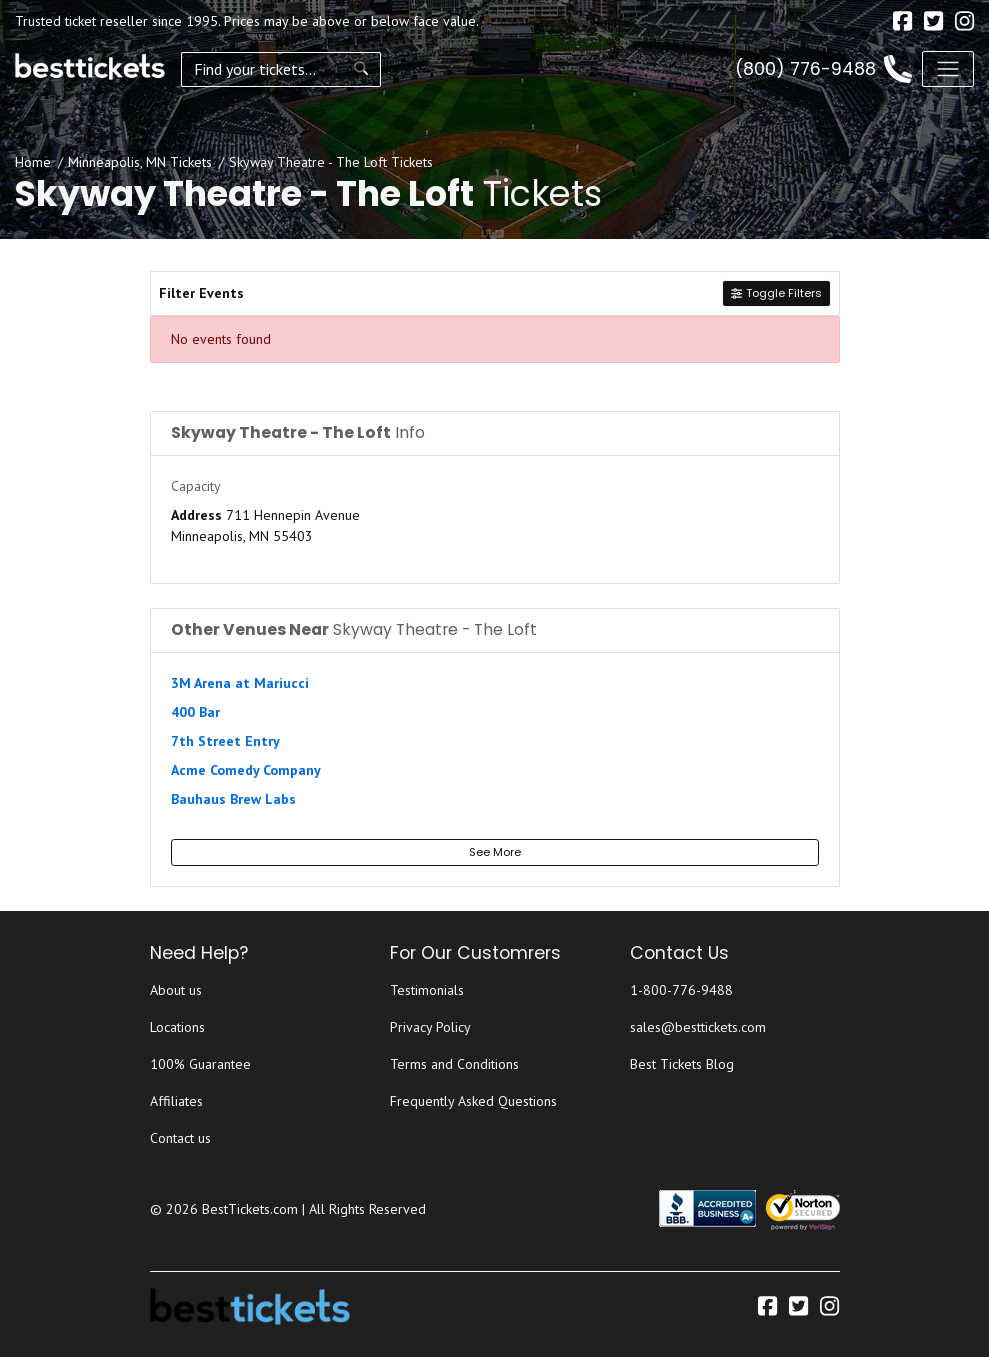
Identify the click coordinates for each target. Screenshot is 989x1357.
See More (495, 852)
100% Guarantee (200, 1064)
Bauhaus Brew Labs (233, 799)
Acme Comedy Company (246, 770)
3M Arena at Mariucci (240, 683)
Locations (177, 1027)
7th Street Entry (225, 741)
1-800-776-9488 (681, 990)
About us (176, 990)
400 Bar (195, 712)
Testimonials (427, 990)
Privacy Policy (430, 1027)
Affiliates (176, 1101)
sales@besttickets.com (698, 1027)
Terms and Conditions (454, 1064)
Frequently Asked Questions (473, 1101)
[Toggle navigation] (948, 69)
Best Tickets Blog (682, 1064)
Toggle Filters (776, 293)
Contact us (180, 1138)
